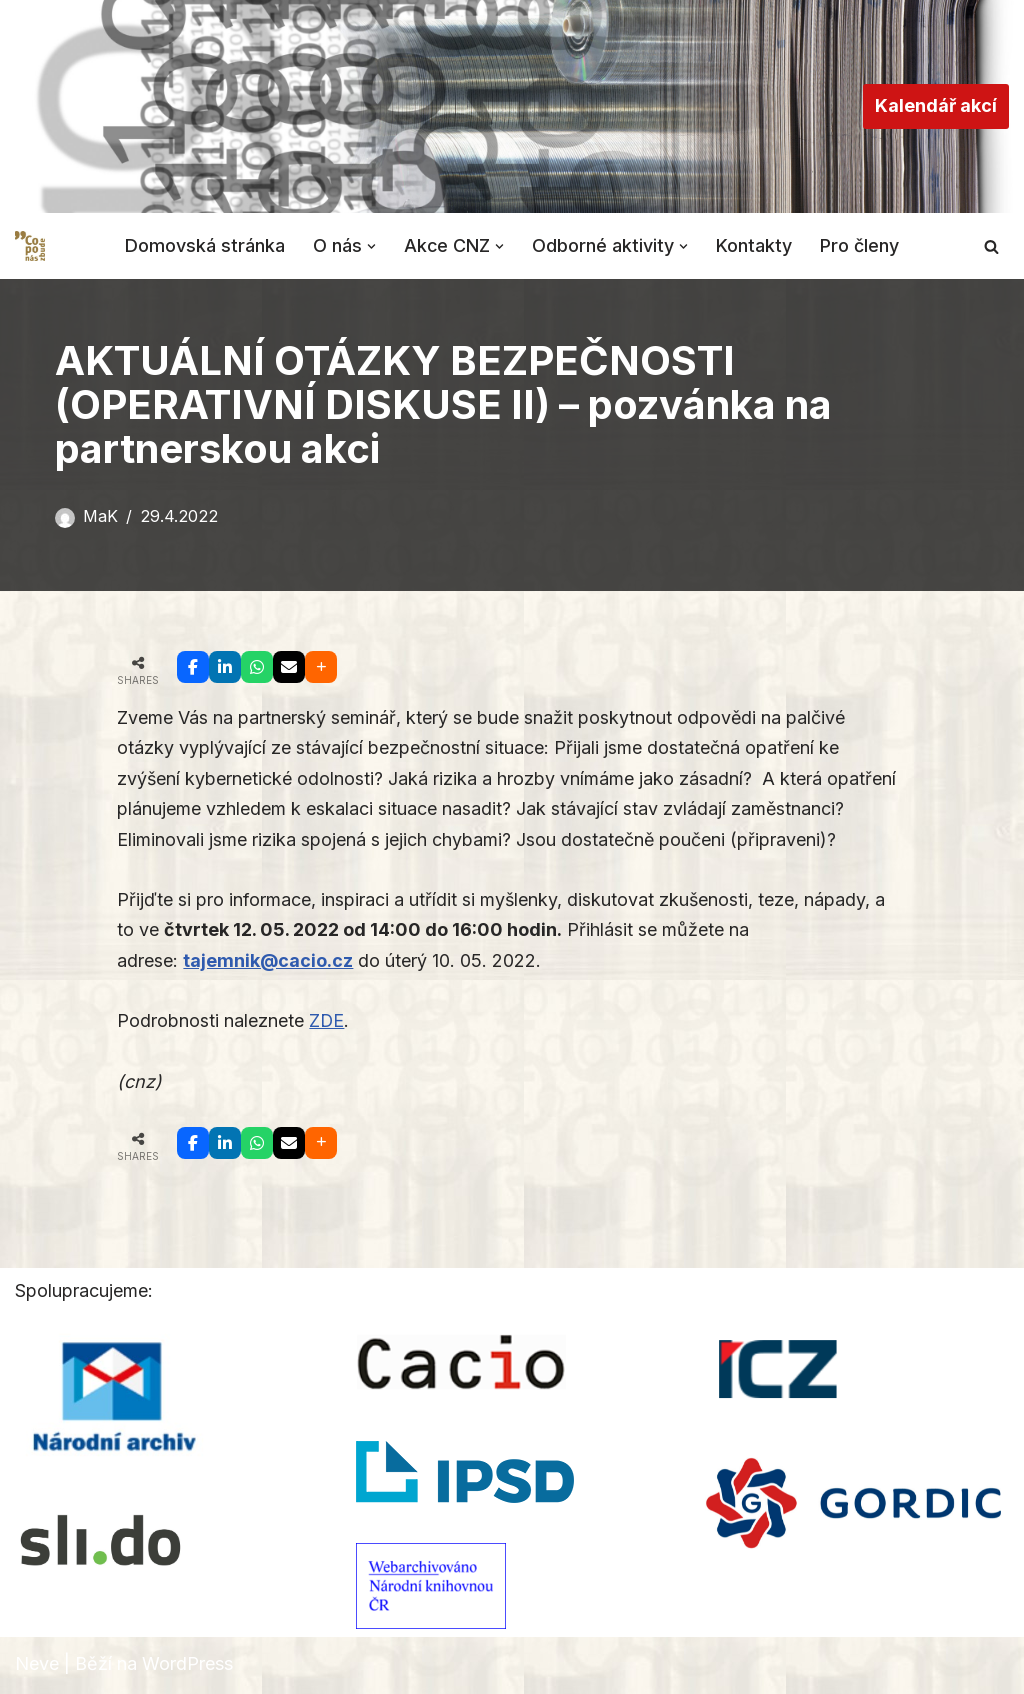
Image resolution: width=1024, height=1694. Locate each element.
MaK (100, 516)
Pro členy (860, 245)
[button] (371, 245)
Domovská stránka (205, 245)
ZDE (327, 1022)
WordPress (187, 1665)
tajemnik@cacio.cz (268, 961)
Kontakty (755, 245)
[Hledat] (991, 246)
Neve (37, 1665)
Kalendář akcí (936, 105)
